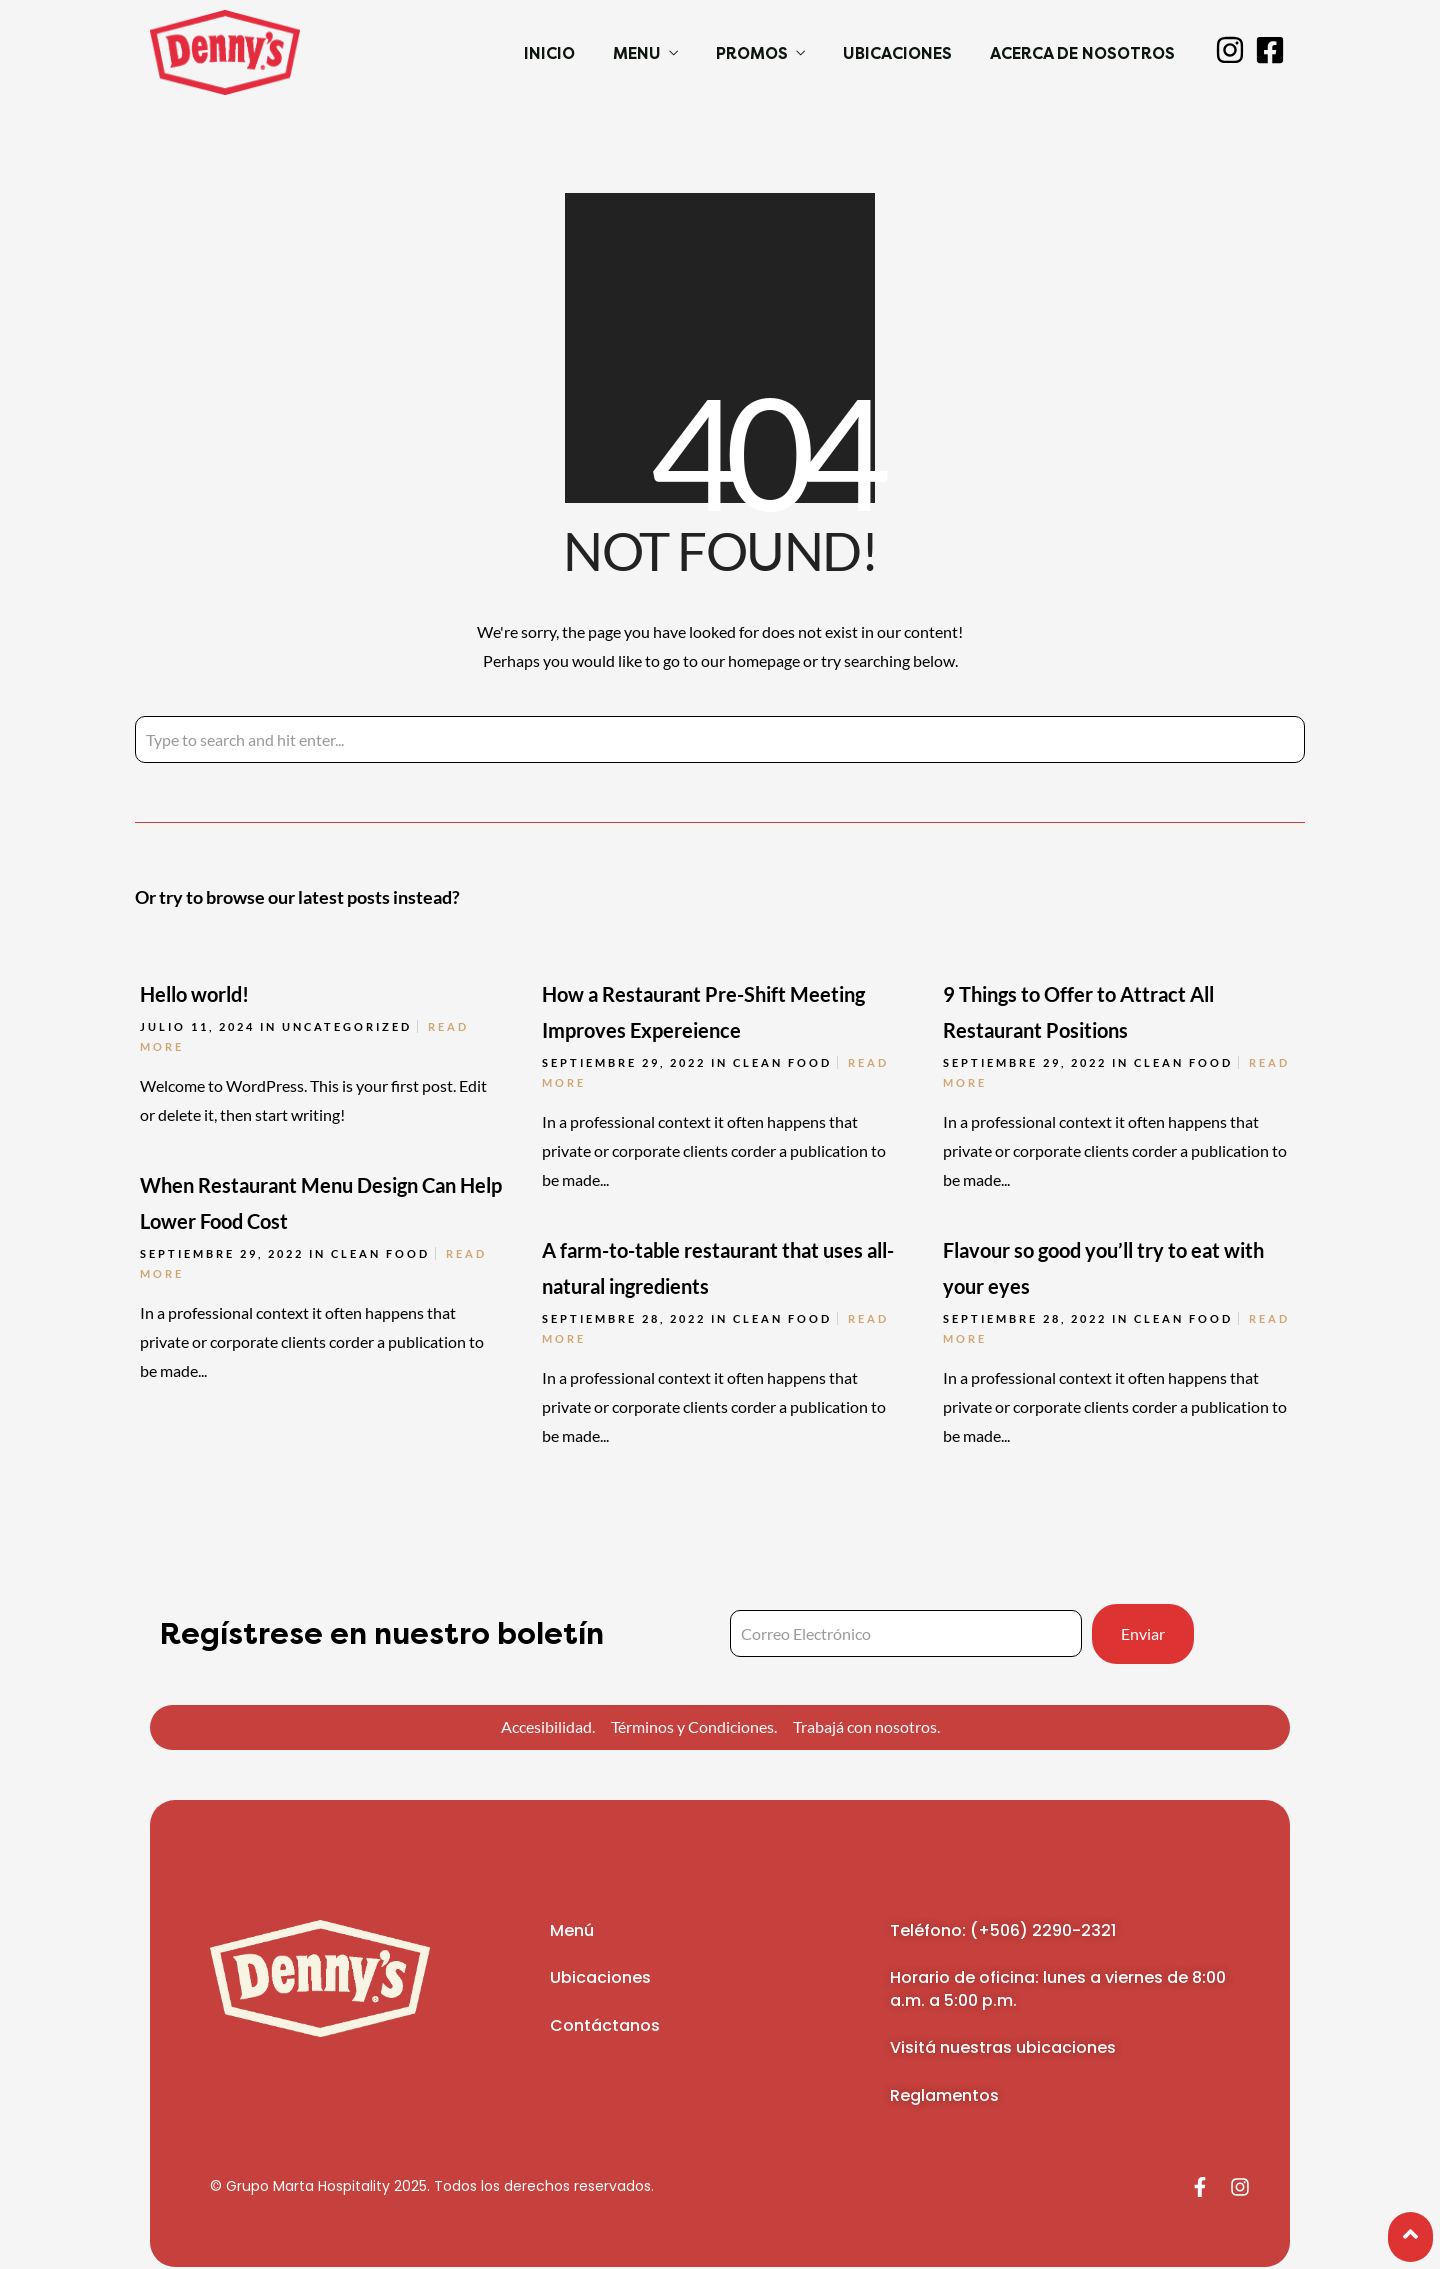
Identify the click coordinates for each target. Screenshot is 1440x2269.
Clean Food (782, 1062)
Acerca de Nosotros (1082, 53)
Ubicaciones (897, 53)
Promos (752, 53)
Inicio (549, 53)
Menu (637, 53)
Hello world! (194, 994)
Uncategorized (347, 1026)
